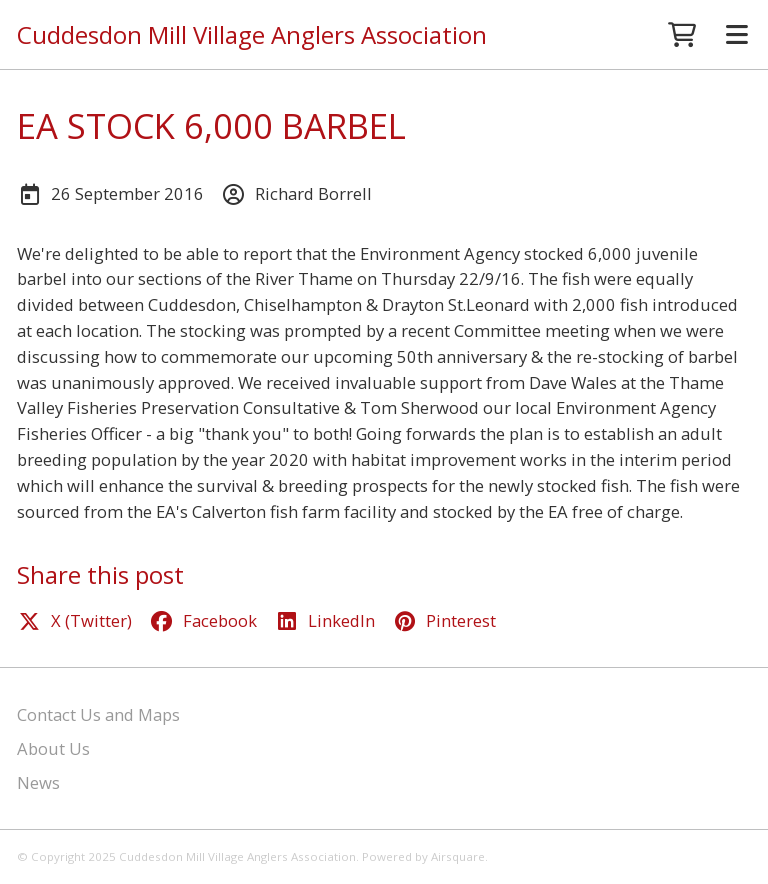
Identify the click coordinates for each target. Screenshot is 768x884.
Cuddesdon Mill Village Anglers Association (252, 34)
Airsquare (458, 856)
